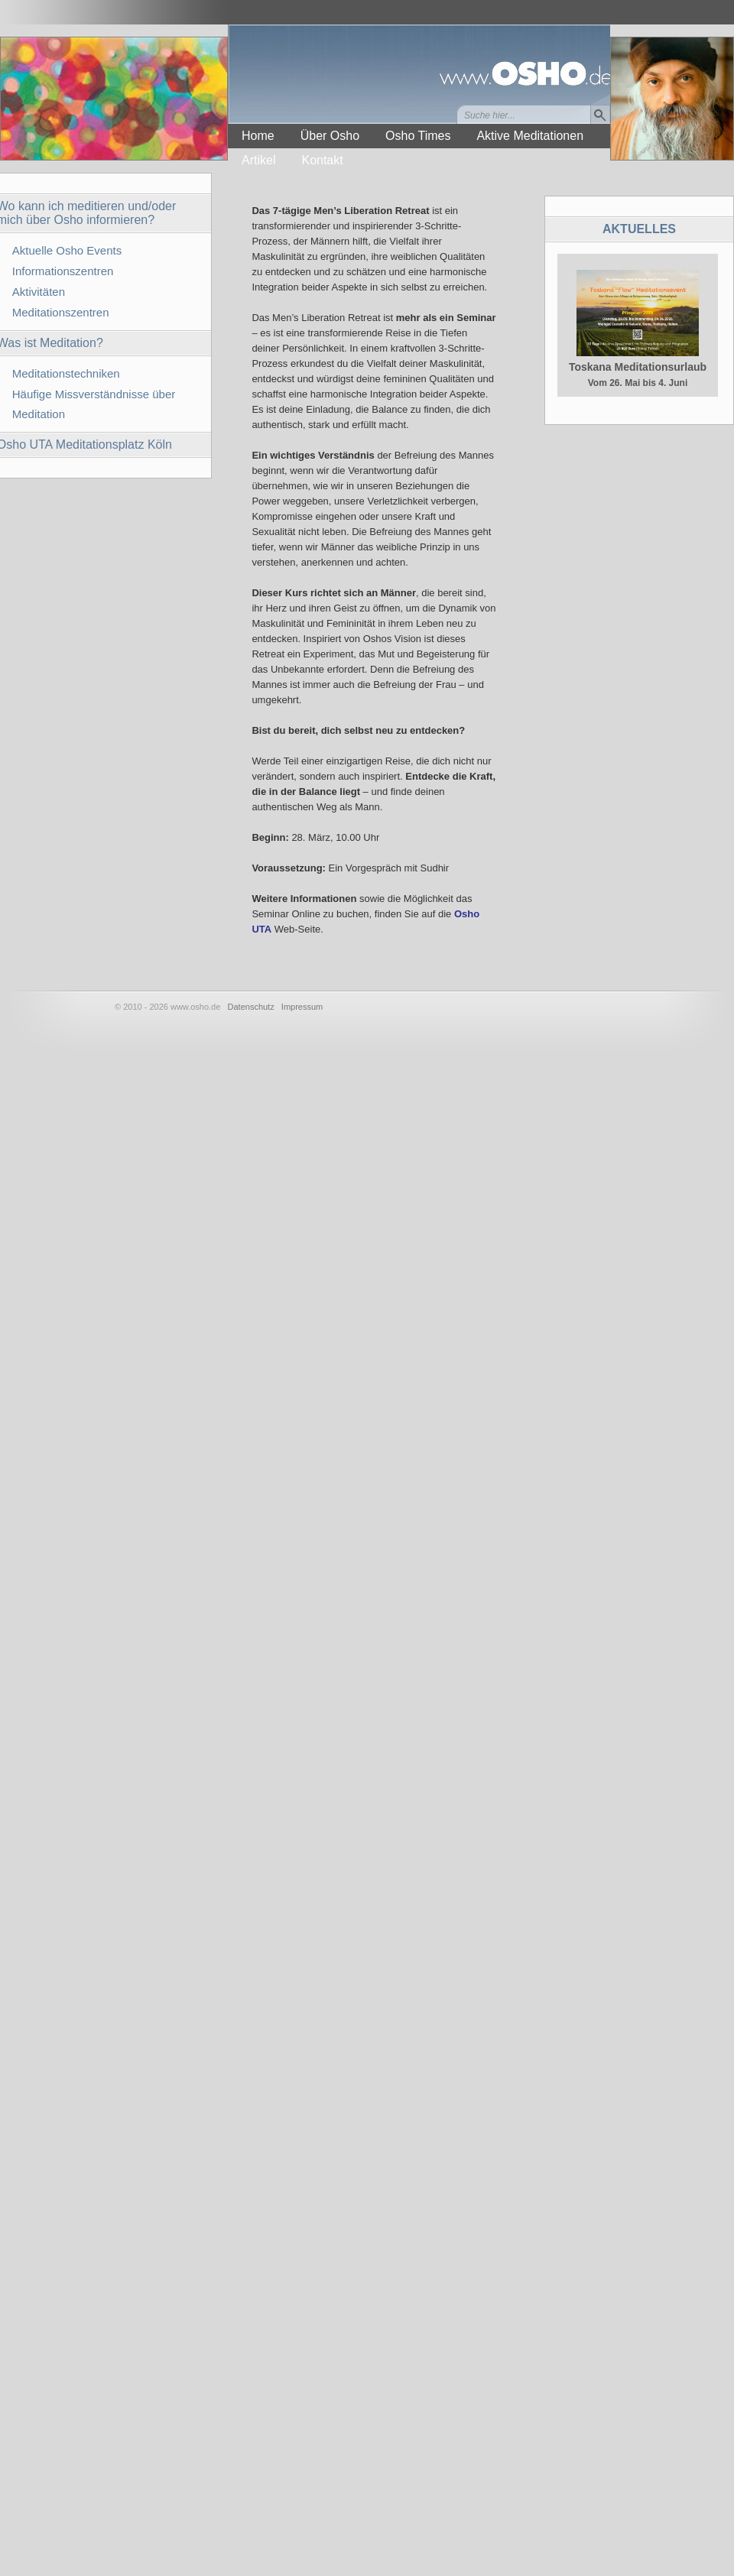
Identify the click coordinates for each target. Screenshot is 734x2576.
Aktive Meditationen (529, 135)
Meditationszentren (60, 312)
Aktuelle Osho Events (67, 250)
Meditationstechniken (66, 373)
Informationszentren (63, 270)
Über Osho (329, 135)
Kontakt (322, 160)
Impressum (302, 1006)
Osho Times (417, 135)
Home (258, 135)
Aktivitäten (38, 291)
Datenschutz (251, 1006)
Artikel (258, 160)
